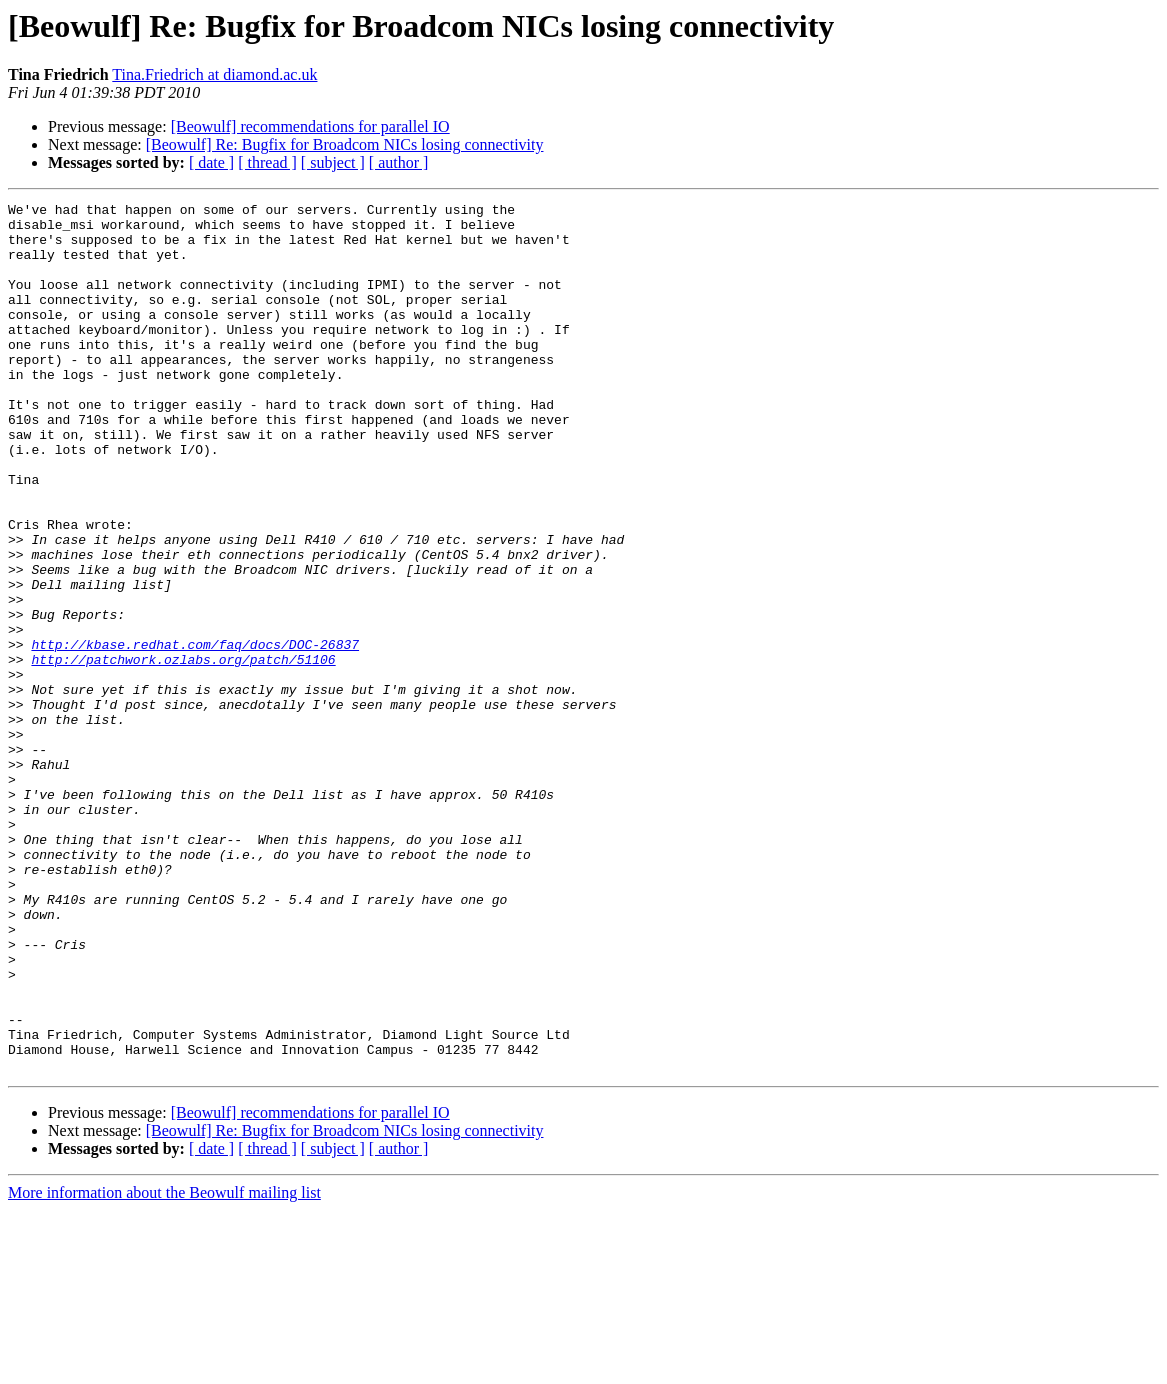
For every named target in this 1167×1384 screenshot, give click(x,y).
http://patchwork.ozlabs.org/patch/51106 (183, 752)
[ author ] (399, 162)
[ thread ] (267, 162)
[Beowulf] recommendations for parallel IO (310, 126)
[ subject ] (333, 162)
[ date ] (211, 162)
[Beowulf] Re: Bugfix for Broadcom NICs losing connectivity (345, 144)
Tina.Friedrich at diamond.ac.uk (214, 74)
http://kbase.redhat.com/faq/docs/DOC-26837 (195, 734)
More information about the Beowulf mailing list (164, 1366)
